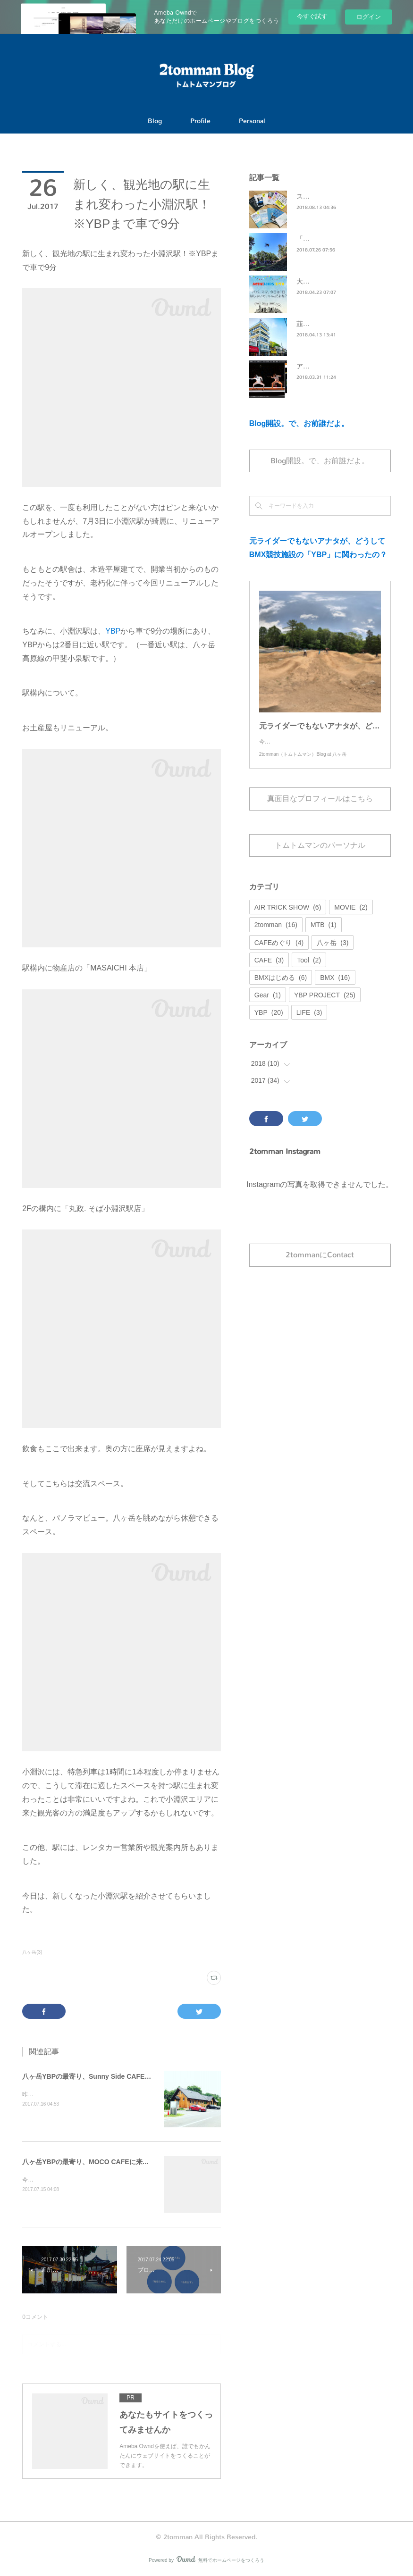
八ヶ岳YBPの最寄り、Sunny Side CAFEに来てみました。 (109, 2076)
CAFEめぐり (278, 952)
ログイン (368, 16)
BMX (335, 987)
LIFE (309, 1022)
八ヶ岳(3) (32, 1952)
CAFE (269, 969)
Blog (155, 121)
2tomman (275, 934)
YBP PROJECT (324, 1004)
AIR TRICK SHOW (287, 916)
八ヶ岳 (332, 952)
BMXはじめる (280, 987)
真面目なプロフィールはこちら (320, 808)
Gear (267, 1004)
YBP (112, 631)
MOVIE (350, 916)
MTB (324, 934)
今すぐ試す (312, 16)
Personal (252, 121)
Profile (200, 121)
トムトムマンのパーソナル (320, 855)
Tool (309, 969)
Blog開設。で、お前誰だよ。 (299, 423)
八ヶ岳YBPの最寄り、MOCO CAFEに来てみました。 (102, 2162)
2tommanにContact (320, 1264)
